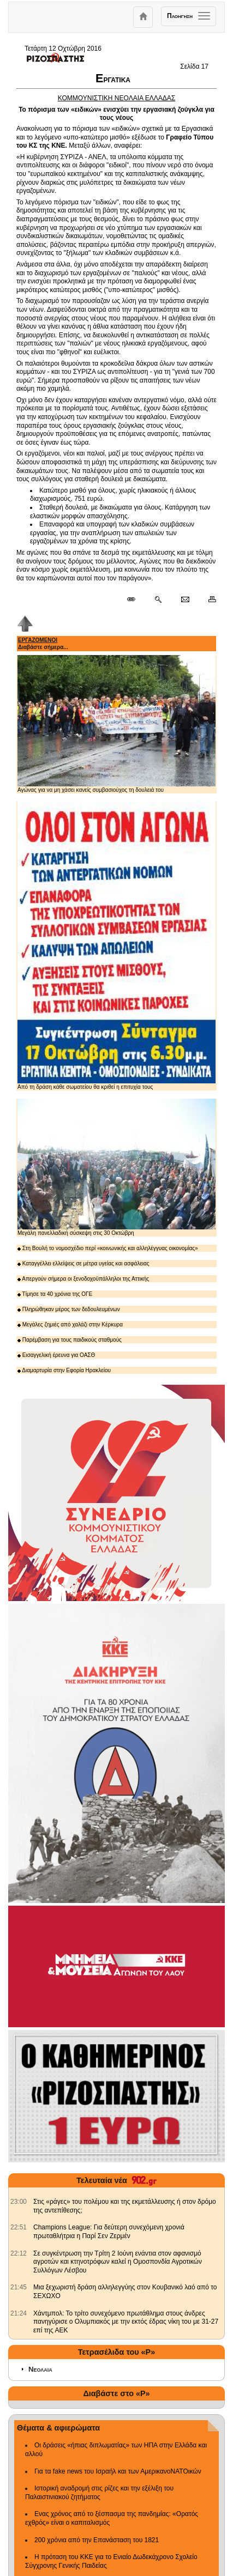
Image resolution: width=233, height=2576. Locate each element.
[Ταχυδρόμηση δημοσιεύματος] (184, 600)
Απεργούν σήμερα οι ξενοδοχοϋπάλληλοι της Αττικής (83, 1279)
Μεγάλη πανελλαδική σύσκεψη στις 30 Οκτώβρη (116, 1168)
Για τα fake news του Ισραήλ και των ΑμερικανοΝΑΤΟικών (117, 2471)
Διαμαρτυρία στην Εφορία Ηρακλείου (64, 1370)
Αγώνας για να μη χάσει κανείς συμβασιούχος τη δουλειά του (116, 724)
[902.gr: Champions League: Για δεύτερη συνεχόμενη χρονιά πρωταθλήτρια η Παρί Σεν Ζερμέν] (18, 2227)
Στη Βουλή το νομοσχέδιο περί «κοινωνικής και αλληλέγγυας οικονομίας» (107, 1248)
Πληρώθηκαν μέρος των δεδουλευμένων (68, 1309)
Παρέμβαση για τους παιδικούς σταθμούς (69, 1340)
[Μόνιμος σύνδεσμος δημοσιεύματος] (136, 600)
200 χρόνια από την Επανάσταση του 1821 (96, 2540)
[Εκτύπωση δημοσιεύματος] (208, 600)
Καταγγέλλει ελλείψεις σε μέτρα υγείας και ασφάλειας (83, 1263)
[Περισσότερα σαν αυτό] (158, 600)
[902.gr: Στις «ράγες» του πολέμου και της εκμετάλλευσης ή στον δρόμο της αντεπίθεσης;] (18, 2201)
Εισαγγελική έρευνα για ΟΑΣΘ (56, 1355)
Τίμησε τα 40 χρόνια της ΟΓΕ (54, 1294)
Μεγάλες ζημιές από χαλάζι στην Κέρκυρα (70, 1325)
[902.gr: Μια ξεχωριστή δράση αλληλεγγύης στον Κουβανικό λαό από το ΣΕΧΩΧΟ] (18, 2287)
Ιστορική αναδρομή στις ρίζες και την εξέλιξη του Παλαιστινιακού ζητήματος (99, 2492)
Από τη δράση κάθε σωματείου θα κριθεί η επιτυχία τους (116, 945)
